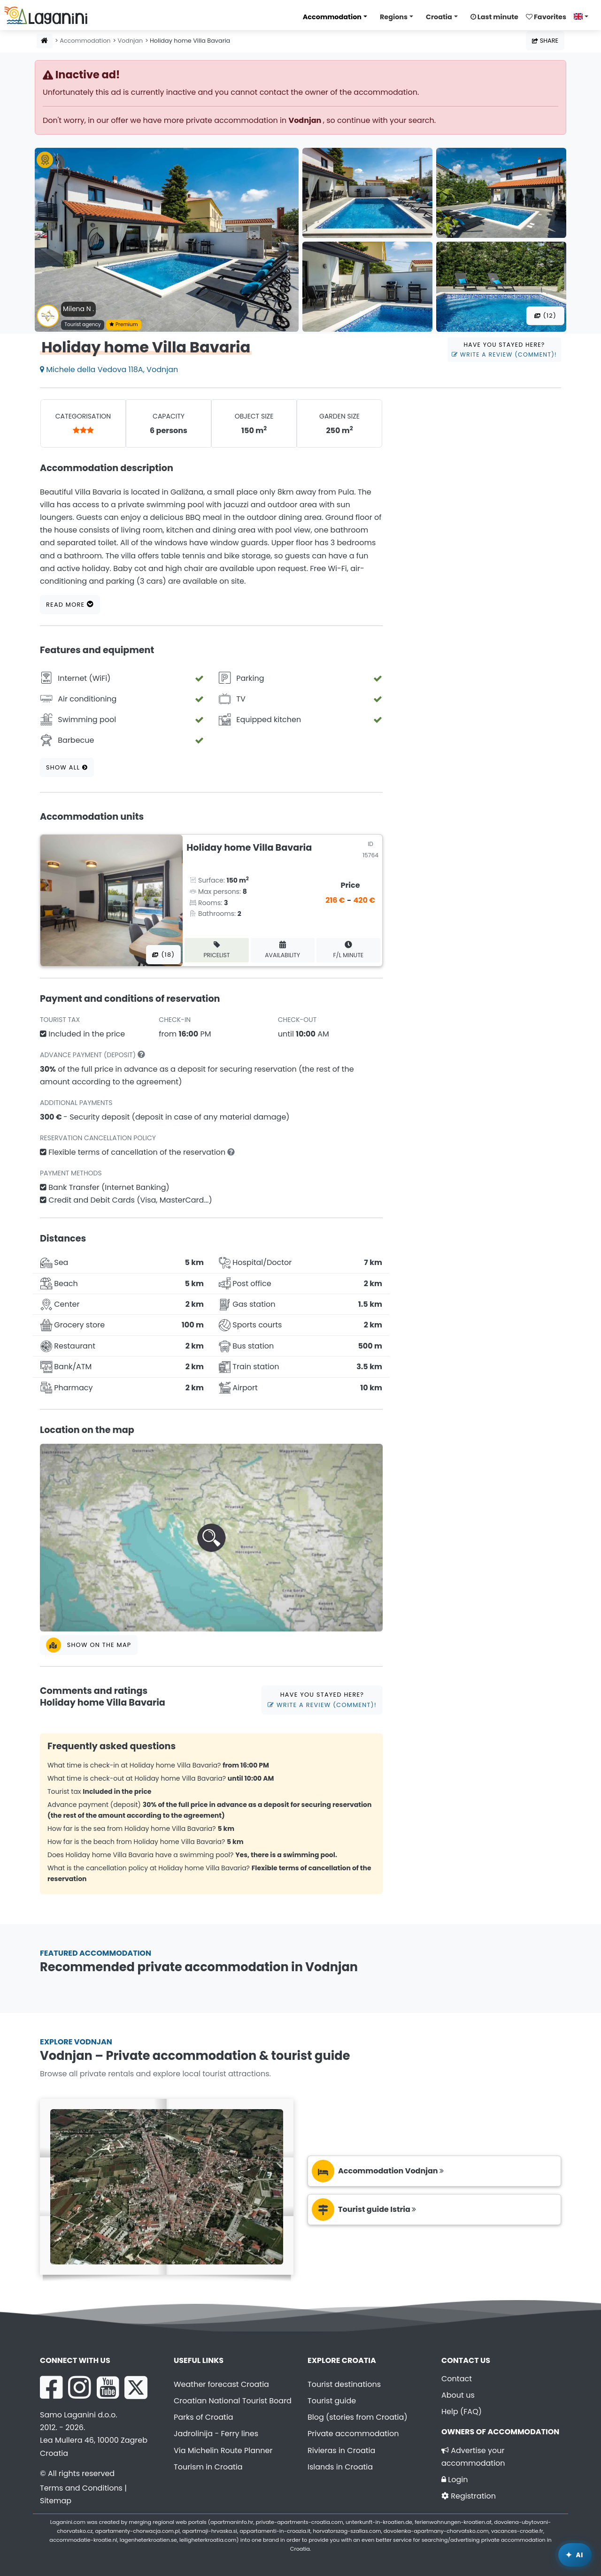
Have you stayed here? (504, 349)
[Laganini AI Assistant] (575, 2555)
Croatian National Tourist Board (233, 2400)
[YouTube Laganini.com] (108, 2387)
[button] (211, 1537)
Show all (67, 767)
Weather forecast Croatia (221, 2384)
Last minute (494, 17)
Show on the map (88, 1645)
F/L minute (348, 950)
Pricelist (216, 950)
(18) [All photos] (163, 955)
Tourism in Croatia (208, 2467)
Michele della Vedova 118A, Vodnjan (109, 369)
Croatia (439, 17)
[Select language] (583, 16)
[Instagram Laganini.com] (79, 2387)
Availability (282, 950)
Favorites (546, 17)
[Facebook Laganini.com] (51, 2387)
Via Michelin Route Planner (223, 2450)
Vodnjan (130, 41)
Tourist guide (332, 2400)
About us (458, 2395)
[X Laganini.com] (135, 2387)
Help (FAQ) (461, 2411)
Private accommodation (353, 2433)
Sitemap (55, 2500)
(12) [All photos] (545, 316)
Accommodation (332, 17)
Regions (394, 17)
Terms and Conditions (81, 2488)
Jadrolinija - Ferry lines (216, 2433)
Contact (456, 2378)
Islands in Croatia (340, 2467)
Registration (468, 2496)
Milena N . (78, 308)
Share (545, 41)
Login (454, 2479)
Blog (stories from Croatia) (358, 2417)
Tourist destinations (344, 2384)
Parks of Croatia (203, 2417)
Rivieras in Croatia (341, 2450)
